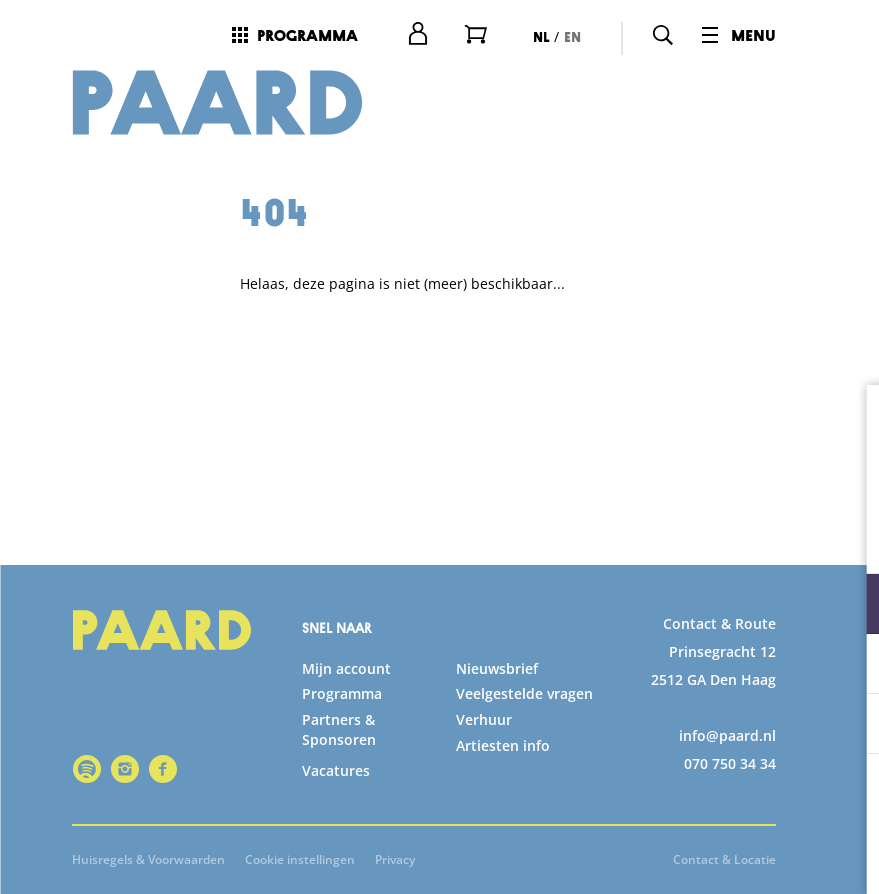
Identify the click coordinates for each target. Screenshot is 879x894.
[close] (848, 421)
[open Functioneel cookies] (847, 606)
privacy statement (629, 538)
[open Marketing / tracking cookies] (847, 726)
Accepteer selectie (709, 856)
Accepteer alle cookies (709, 798)
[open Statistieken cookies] (847, 666)
